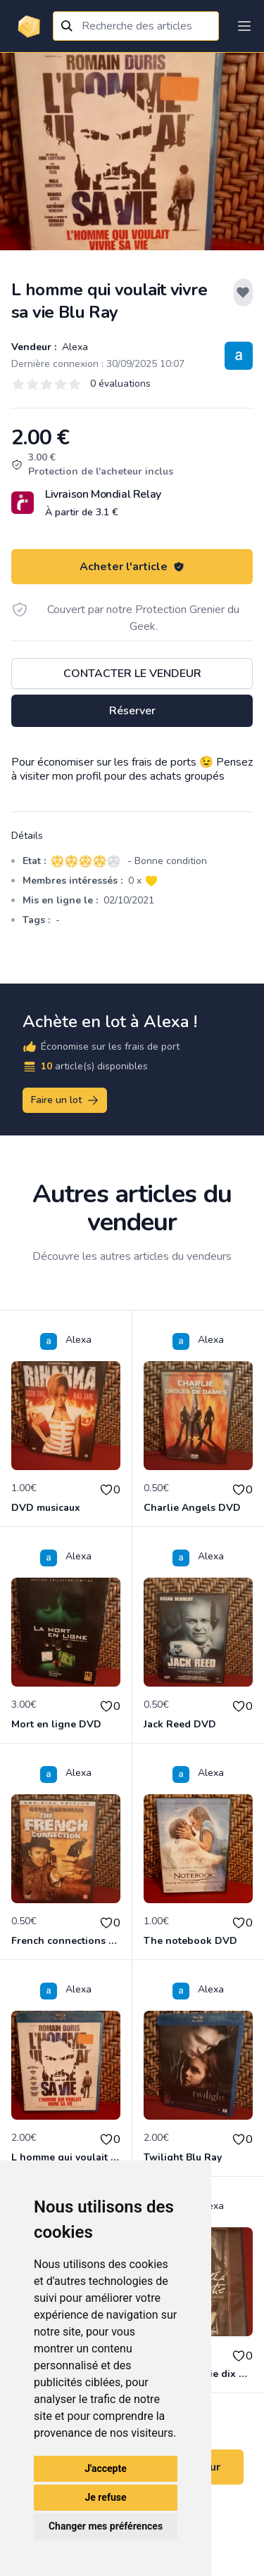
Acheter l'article (132, 566)
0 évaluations (120, 383)
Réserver (132, 711)
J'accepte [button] (105, 2468)
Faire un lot (65, 1100)
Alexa (73, 347)
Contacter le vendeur (132, 673)
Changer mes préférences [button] (106, 2526)
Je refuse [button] (105, 2497)
